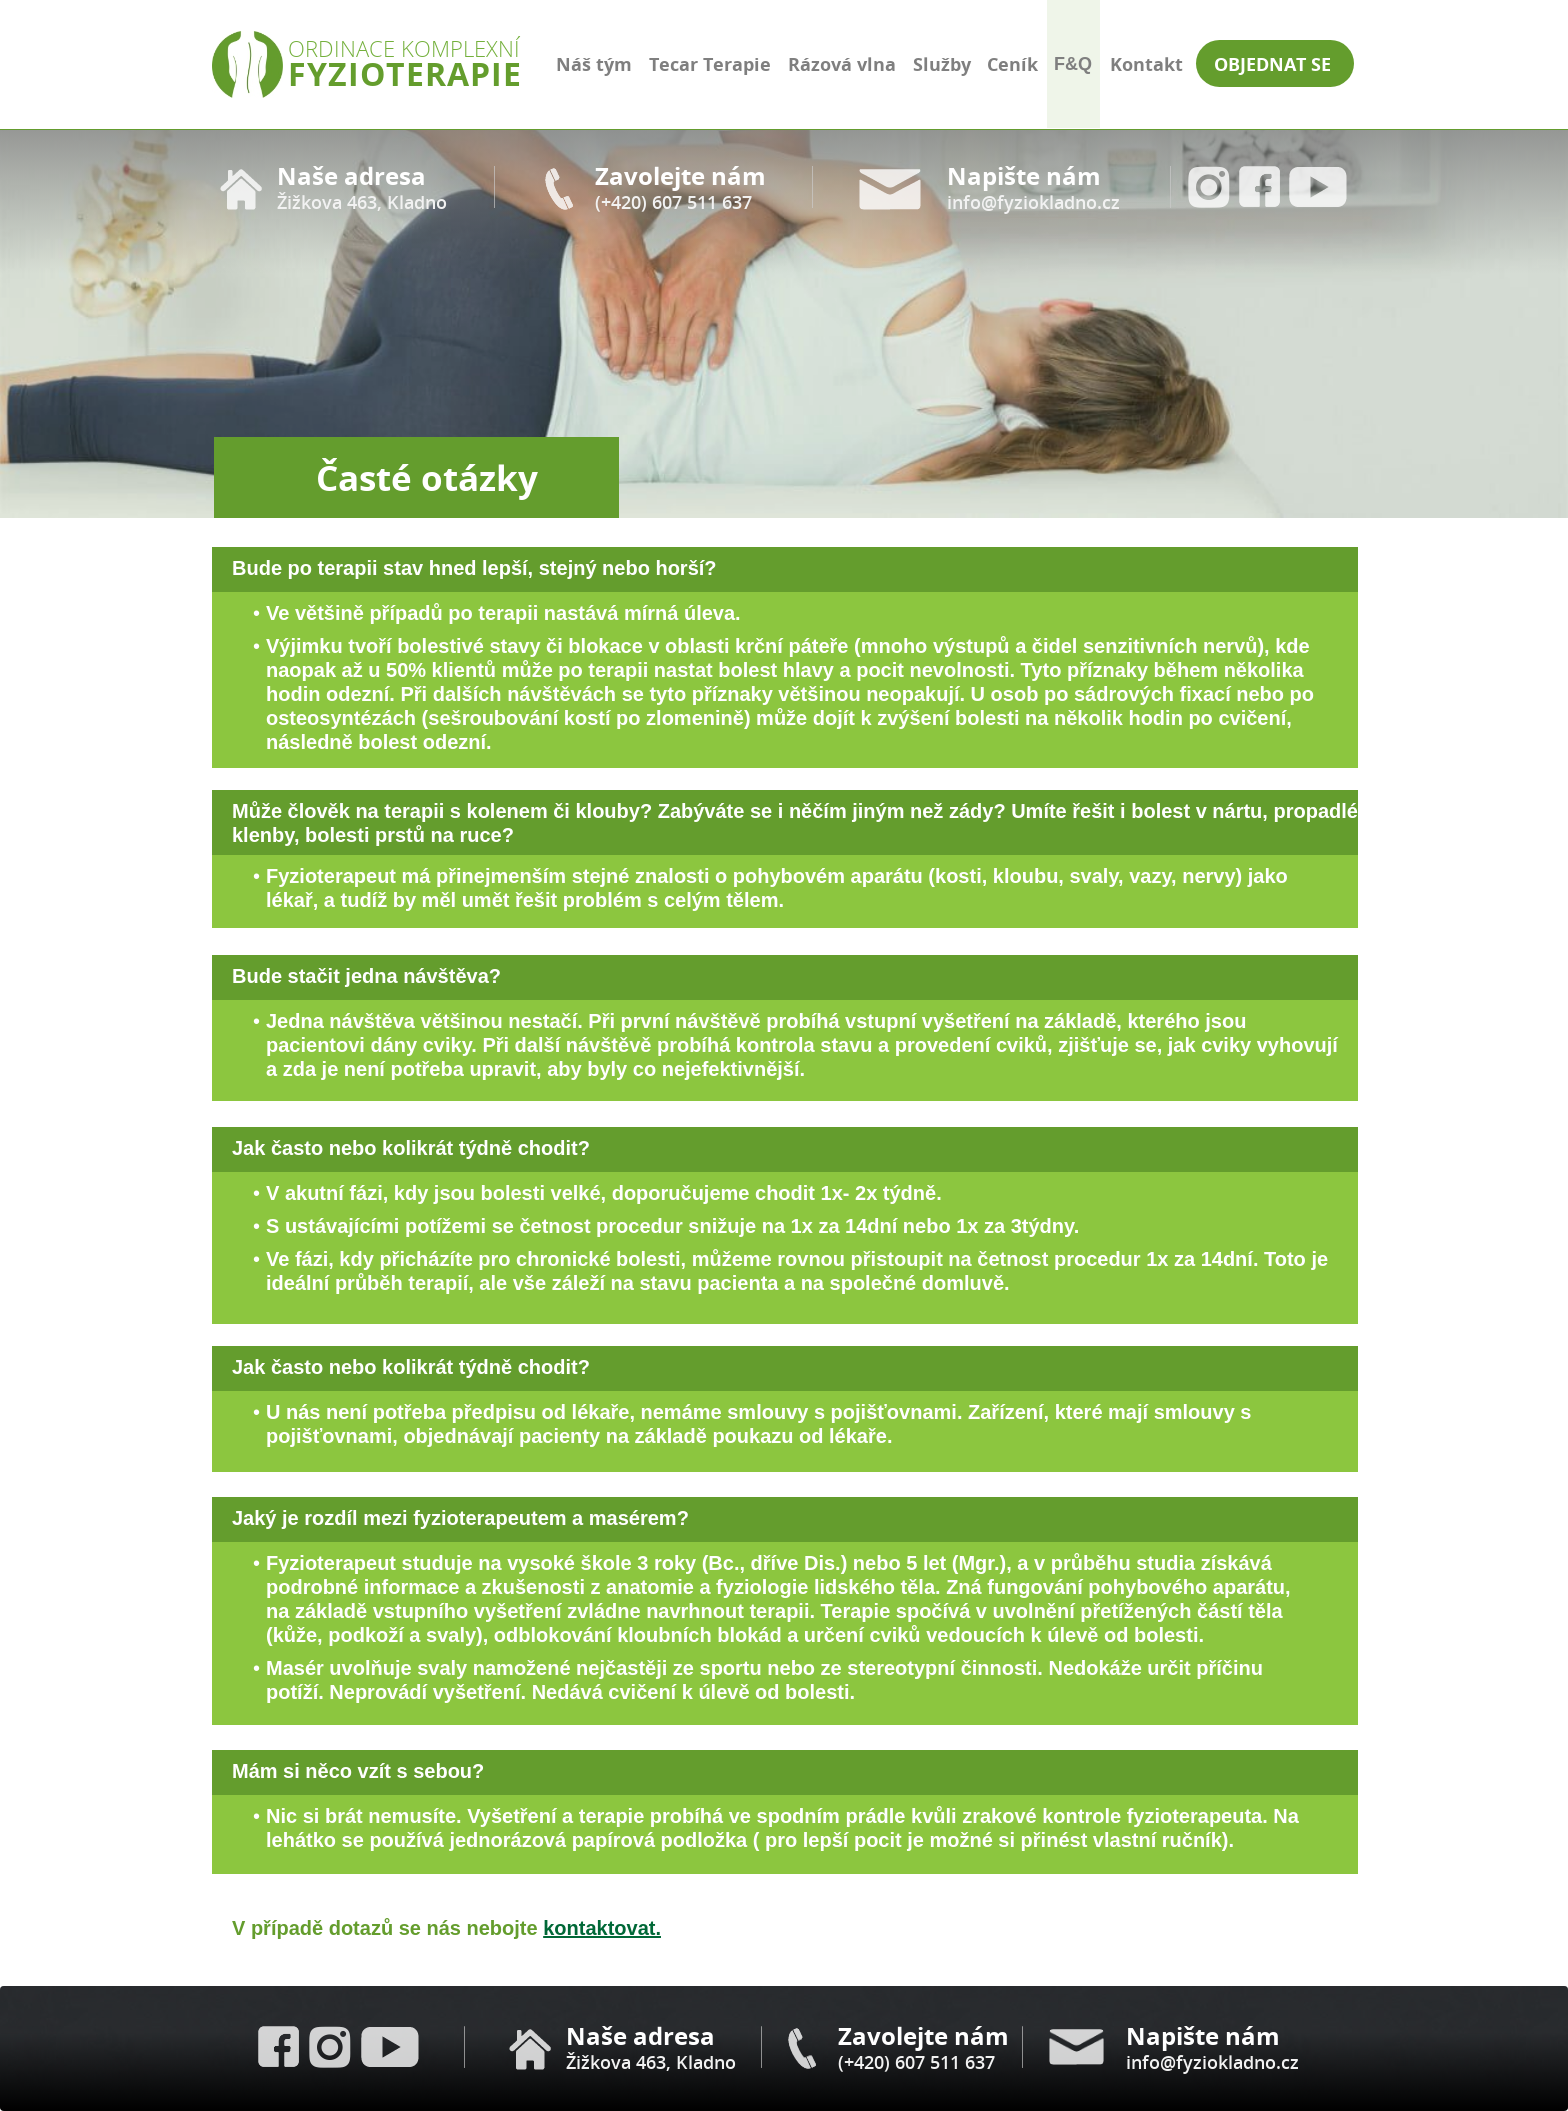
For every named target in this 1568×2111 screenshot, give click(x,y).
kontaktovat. (602, 1928)
